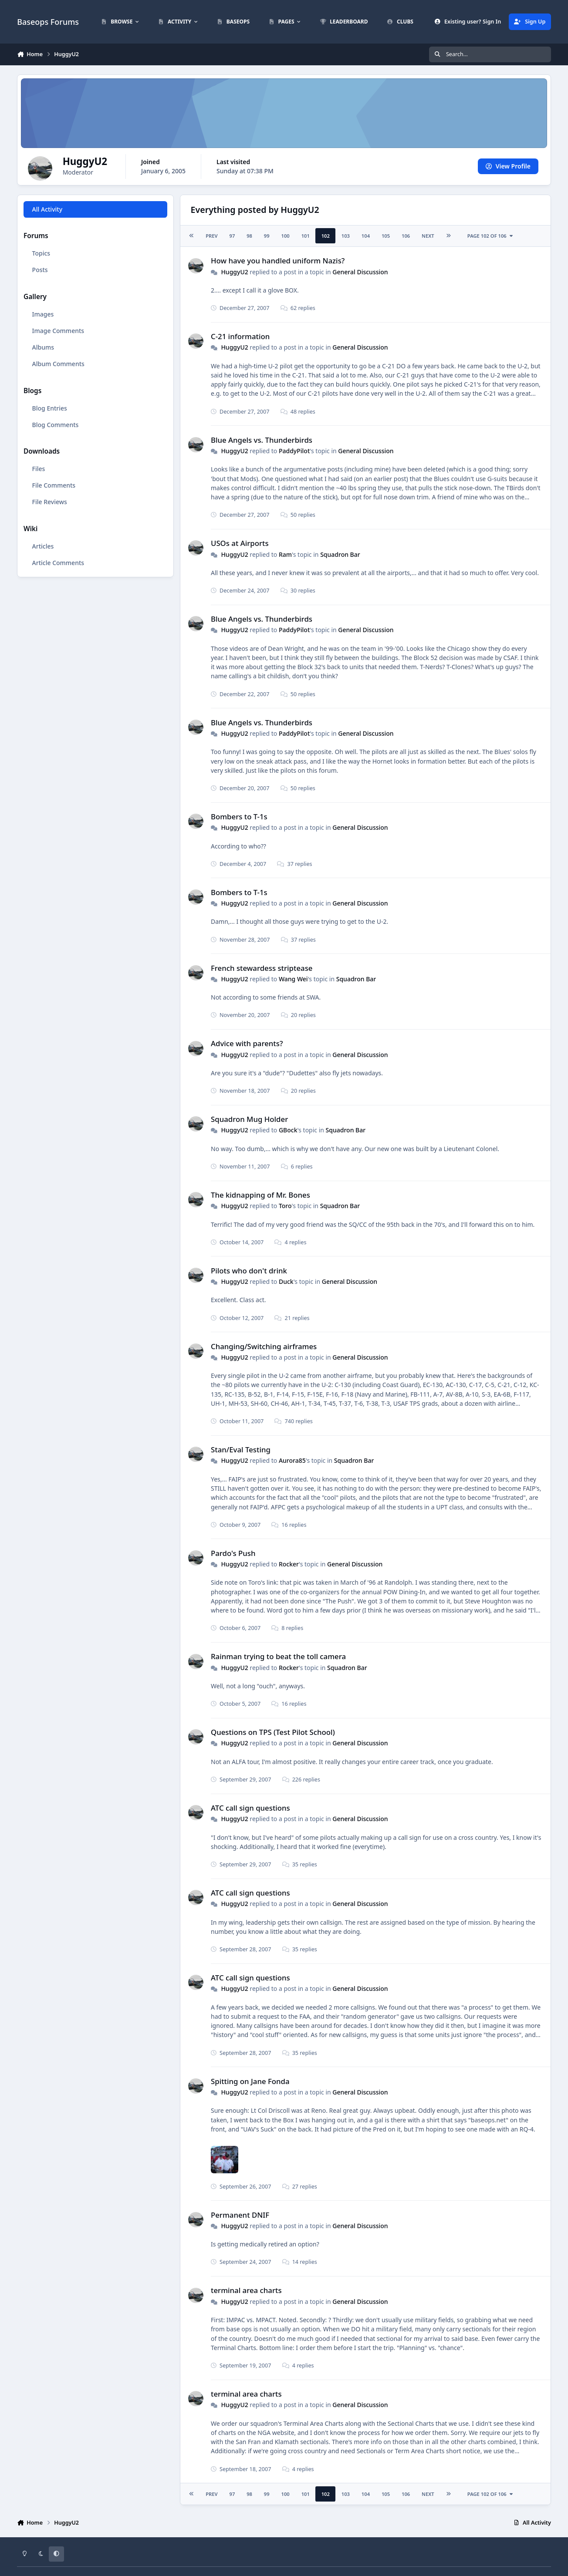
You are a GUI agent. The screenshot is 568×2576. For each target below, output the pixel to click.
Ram (285, 554)
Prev (211, 235)
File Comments (54, 485)
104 (366, 235)
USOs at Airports (240, 543)
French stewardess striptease (261, 968)
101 (305, 235)
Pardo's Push (233, 1553)
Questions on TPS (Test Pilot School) (273, 1732)
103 (345, 235)
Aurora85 (292, 1460)
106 (406, 235)
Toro (285, 1206)
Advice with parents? (247, 1043)
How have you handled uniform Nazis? (278, 261)
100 (285, 235)
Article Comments (58, 563)
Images (43, 314)
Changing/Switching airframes (264, 1346)
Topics (41, 253)
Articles (43, 546)
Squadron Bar (340, 554)
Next (428, 235)
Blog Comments (55, 425)
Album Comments (58, 364)
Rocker (289, 1564)
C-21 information (240, 336)
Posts (40, 270)
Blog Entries (49, 408)
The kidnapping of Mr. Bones (260, 1195)
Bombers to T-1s (239, 817)
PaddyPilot (294, 451)
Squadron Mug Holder (249, 1119)
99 (267, 235)
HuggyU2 (234, 272)
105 (386, 235)
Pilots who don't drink (249, 1271)
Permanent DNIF (240, 2215)
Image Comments (58, 331)
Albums (43, 347)
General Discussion (360, 272)
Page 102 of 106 (490, 235)
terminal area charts (246, 2290)
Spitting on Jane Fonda (250, 2081)
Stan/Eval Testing (240, 1450)
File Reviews (49, 502)
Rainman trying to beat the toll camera (278, 1656)
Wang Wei (293, 979)
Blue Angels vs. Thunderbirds (261, 440)
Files (38, 469)
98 (249, 235)
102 (325, 235)
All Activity (47, 209)
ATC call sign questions (250, 1808)
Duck (286, 1281)
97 (232, 235)
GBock (288, 1130)
